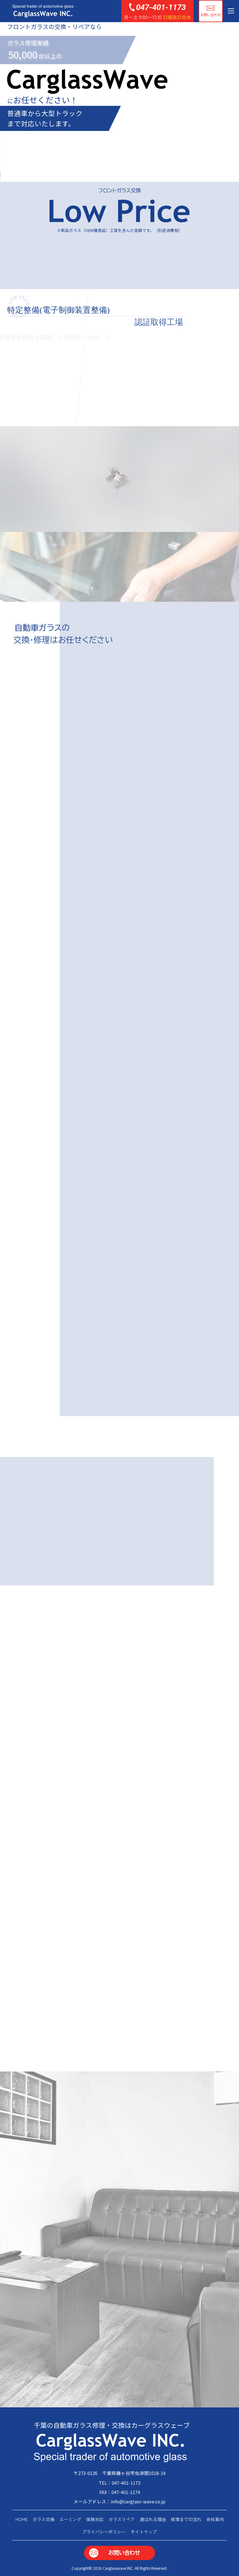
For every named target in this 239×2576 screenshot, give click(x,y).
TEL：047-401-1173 (119, 2482)
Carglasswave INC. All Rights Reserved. (135, 2568)
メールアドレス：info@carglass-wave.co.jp (119, 2501)
